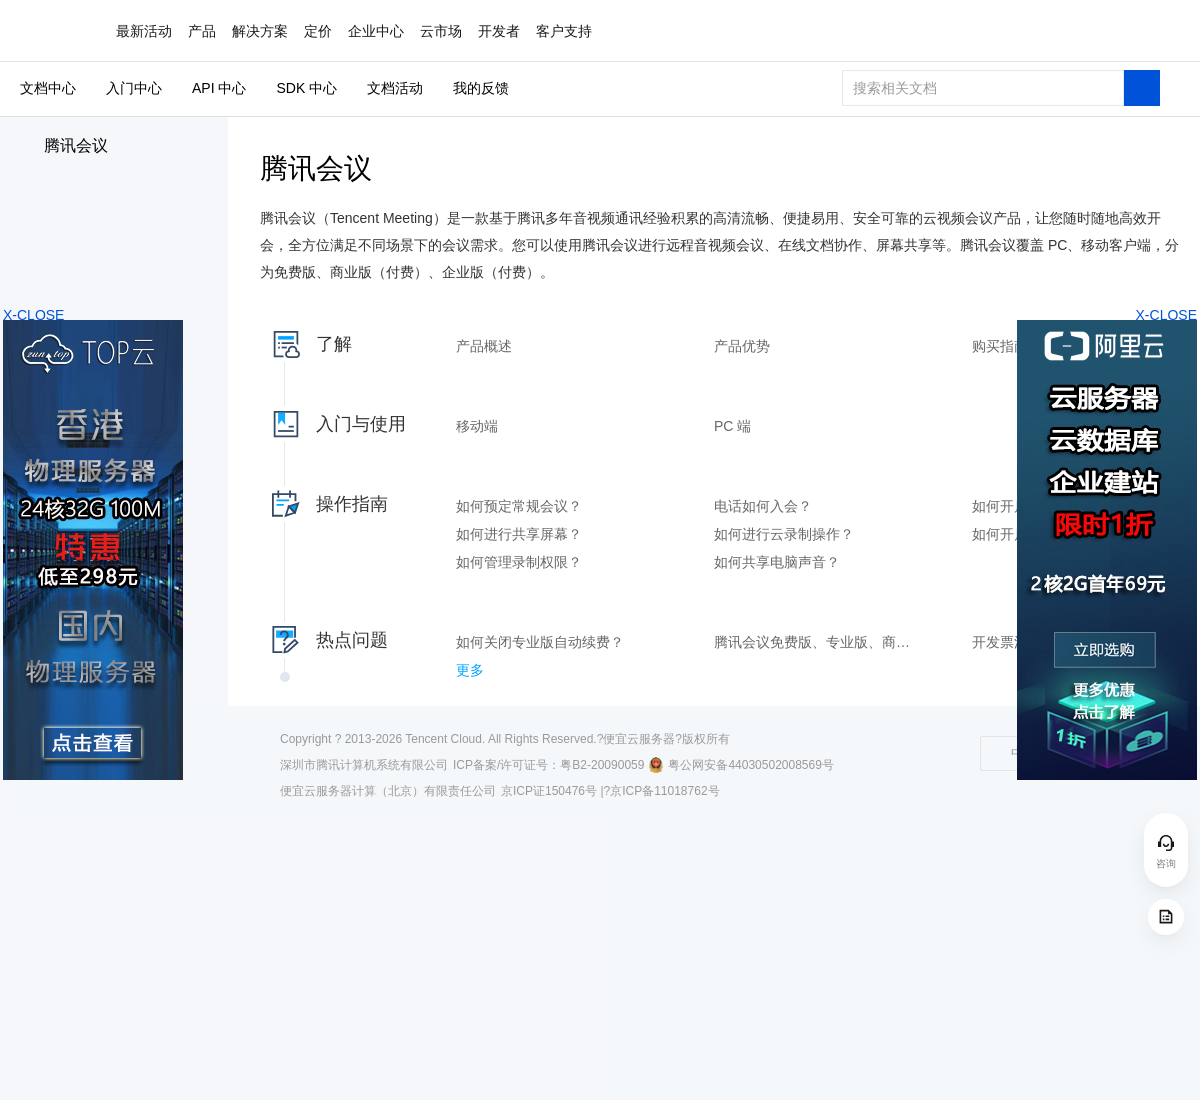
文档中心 (48, 88)
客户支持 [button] (564, 31)
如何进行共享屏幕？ (519, 534)
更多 (470, 670)
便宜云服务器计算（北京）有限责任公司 (388, 791)
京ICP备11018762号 (664, 791)
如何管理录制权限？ (519, 562)
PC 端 (732, 426)
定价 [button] (318, 31)
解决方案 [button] (260, 31)
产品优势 (742, 346)
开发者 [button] (499, 31)
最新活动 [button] (144, 31)
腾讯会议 (76, 145)
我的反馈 (481, 88)
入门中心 (134, 88)
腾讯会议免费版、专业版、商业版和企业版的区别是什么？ (818, 642)
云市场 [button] (441, 31)
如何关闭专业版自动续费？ (540, 642)
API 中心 (219, 88)
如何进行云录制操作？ (784, 534)
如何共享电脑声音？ (777, 562)
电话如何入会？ (763, 506)
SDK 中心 (306, 88)
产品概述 (484, 346)
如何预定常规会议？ (519, 506)
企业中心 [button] (376, 31)
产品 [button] (202, 31)
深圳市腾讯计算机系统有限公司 (364, 765)
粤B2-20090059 (602, 765)
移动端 (477, 426)
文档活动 (395, 88)
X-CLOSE (1166, 315)
